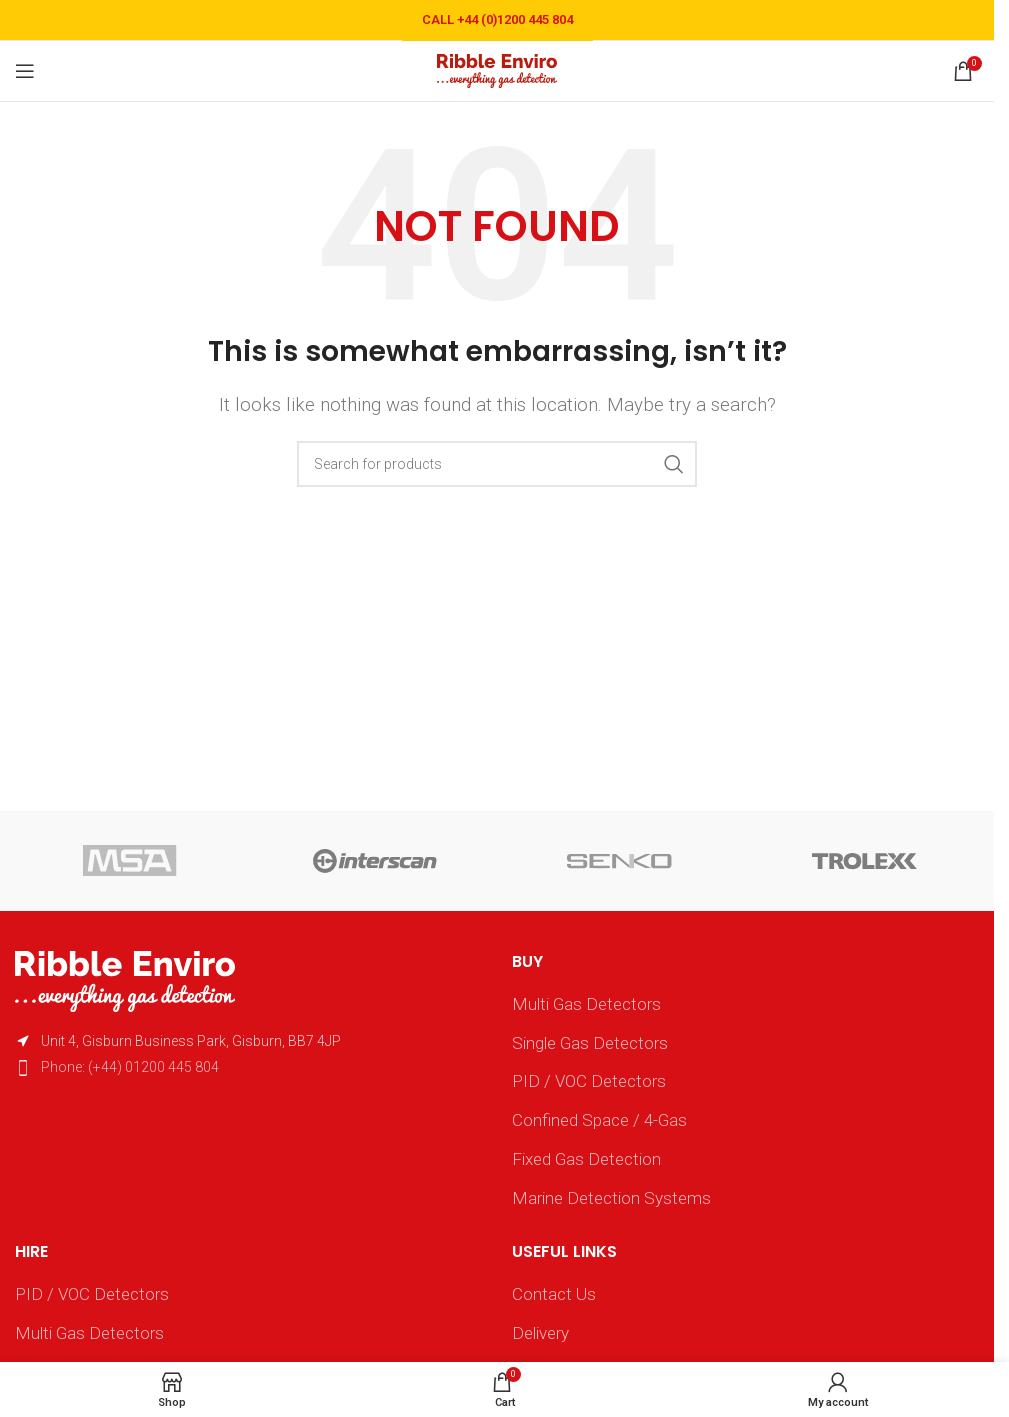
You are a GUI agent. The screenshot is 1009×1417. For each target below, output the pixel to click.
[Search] (497, 464)
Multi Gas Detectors (586, 1004)
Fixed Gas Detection (586, 1159)
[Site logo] (497, 69)
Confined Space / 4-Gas (599, 1120)
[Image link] (125, 980)
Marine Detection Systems (611, 1198)
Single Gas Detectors (590, 1043)
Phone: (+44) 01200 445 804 (130, 1067)
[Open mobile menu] (25, 71)
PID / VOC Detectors (589, 1081)
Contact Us (554, 1294)
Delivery (540, 1333)
